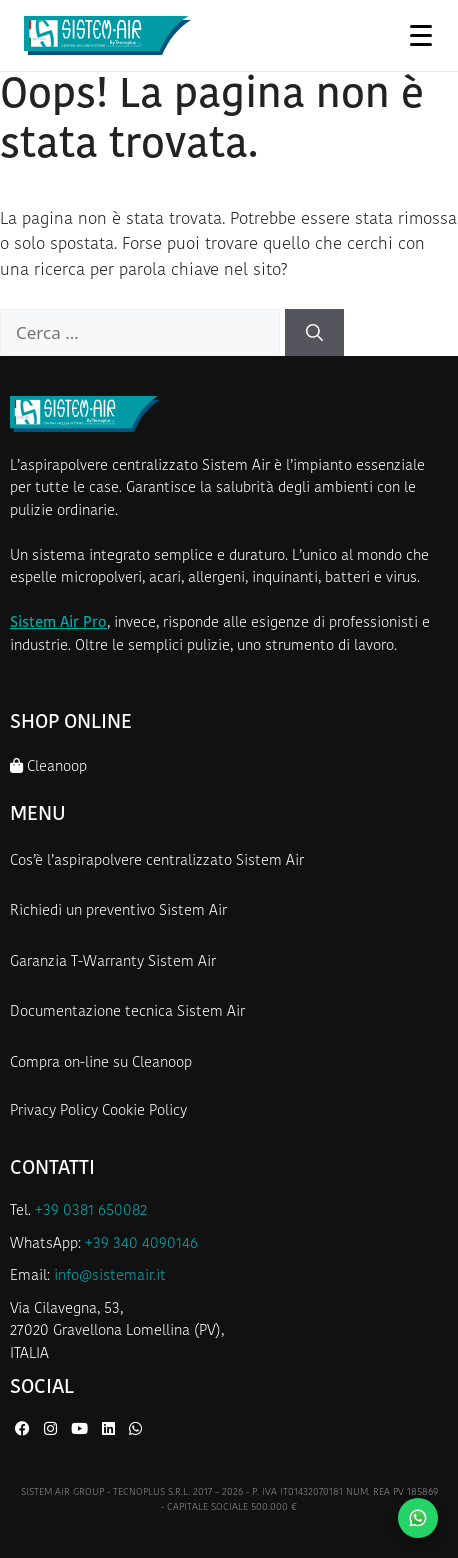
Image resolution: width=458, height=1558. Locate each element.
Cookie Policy (144, 1111)
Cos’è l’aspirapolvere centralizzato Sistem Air (157, 861)
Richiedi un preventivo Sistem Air (118, 911)
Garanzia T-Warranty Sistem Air (113, 962)
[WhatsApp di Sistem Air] (135, 1430)
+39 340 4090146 (141, 1244)
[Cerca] (314, 333)
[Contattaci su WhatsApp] (418, 1518)
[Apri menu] (420, 35)
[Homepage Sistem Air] (107, 36)
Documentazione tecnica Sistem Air (127, 1012)
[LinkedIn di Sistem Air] (110, 1430)
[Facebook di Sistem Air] (24, 1430)
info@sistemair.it (110, 1276)
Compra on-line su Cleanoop (101, 1063)
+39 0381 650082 (91, 1211)
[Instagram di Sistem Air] (52, 1430)
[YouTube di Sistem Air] (81, 1430)
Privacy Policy (54, 1111)
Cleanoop (48, 766)
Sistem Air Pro (58, 623)
